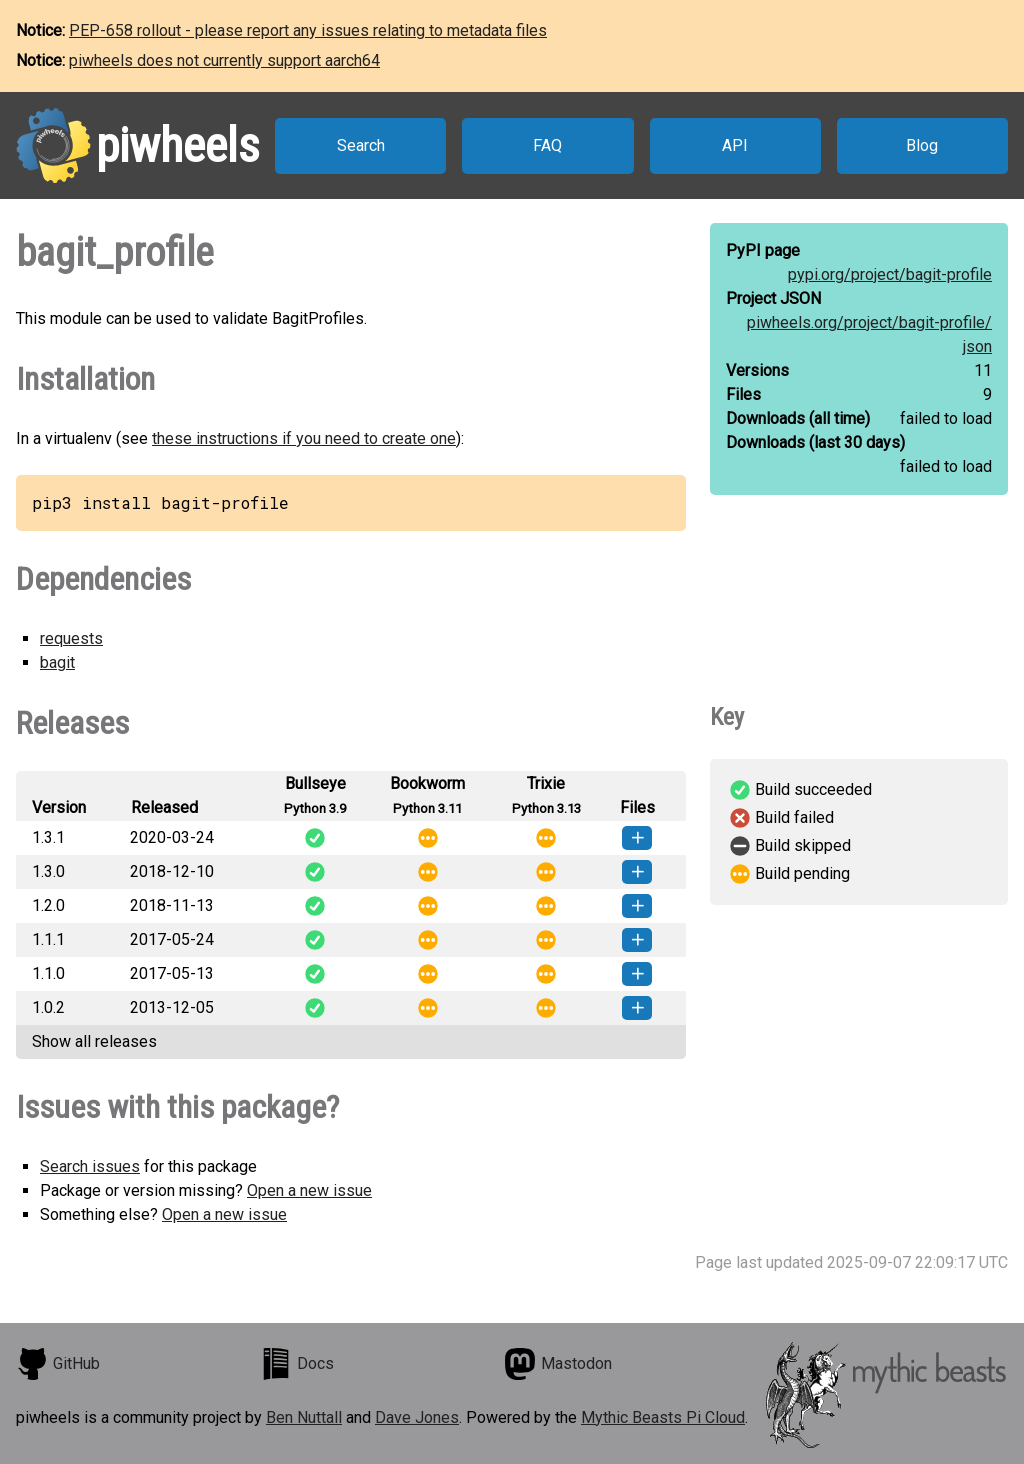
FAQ (547, 145)
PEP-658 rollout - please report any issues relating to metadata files (308, 30)
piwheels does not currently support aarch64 (224, 60)
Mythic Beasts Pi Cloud (663, 1417)
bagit (57, 662)
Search (361, 145)
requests (71, 638)
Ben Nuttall (304, 1417)
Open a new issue (309, 1190)
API (735, 145)
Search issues (90, 1166)
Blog (922, 145)
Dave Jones (417, 1417)
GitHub (58, 1364)
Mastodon (558, 1364)
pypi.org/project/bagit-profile (890, 274)
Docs (297, 1364)
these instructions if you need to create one (304, 438)
